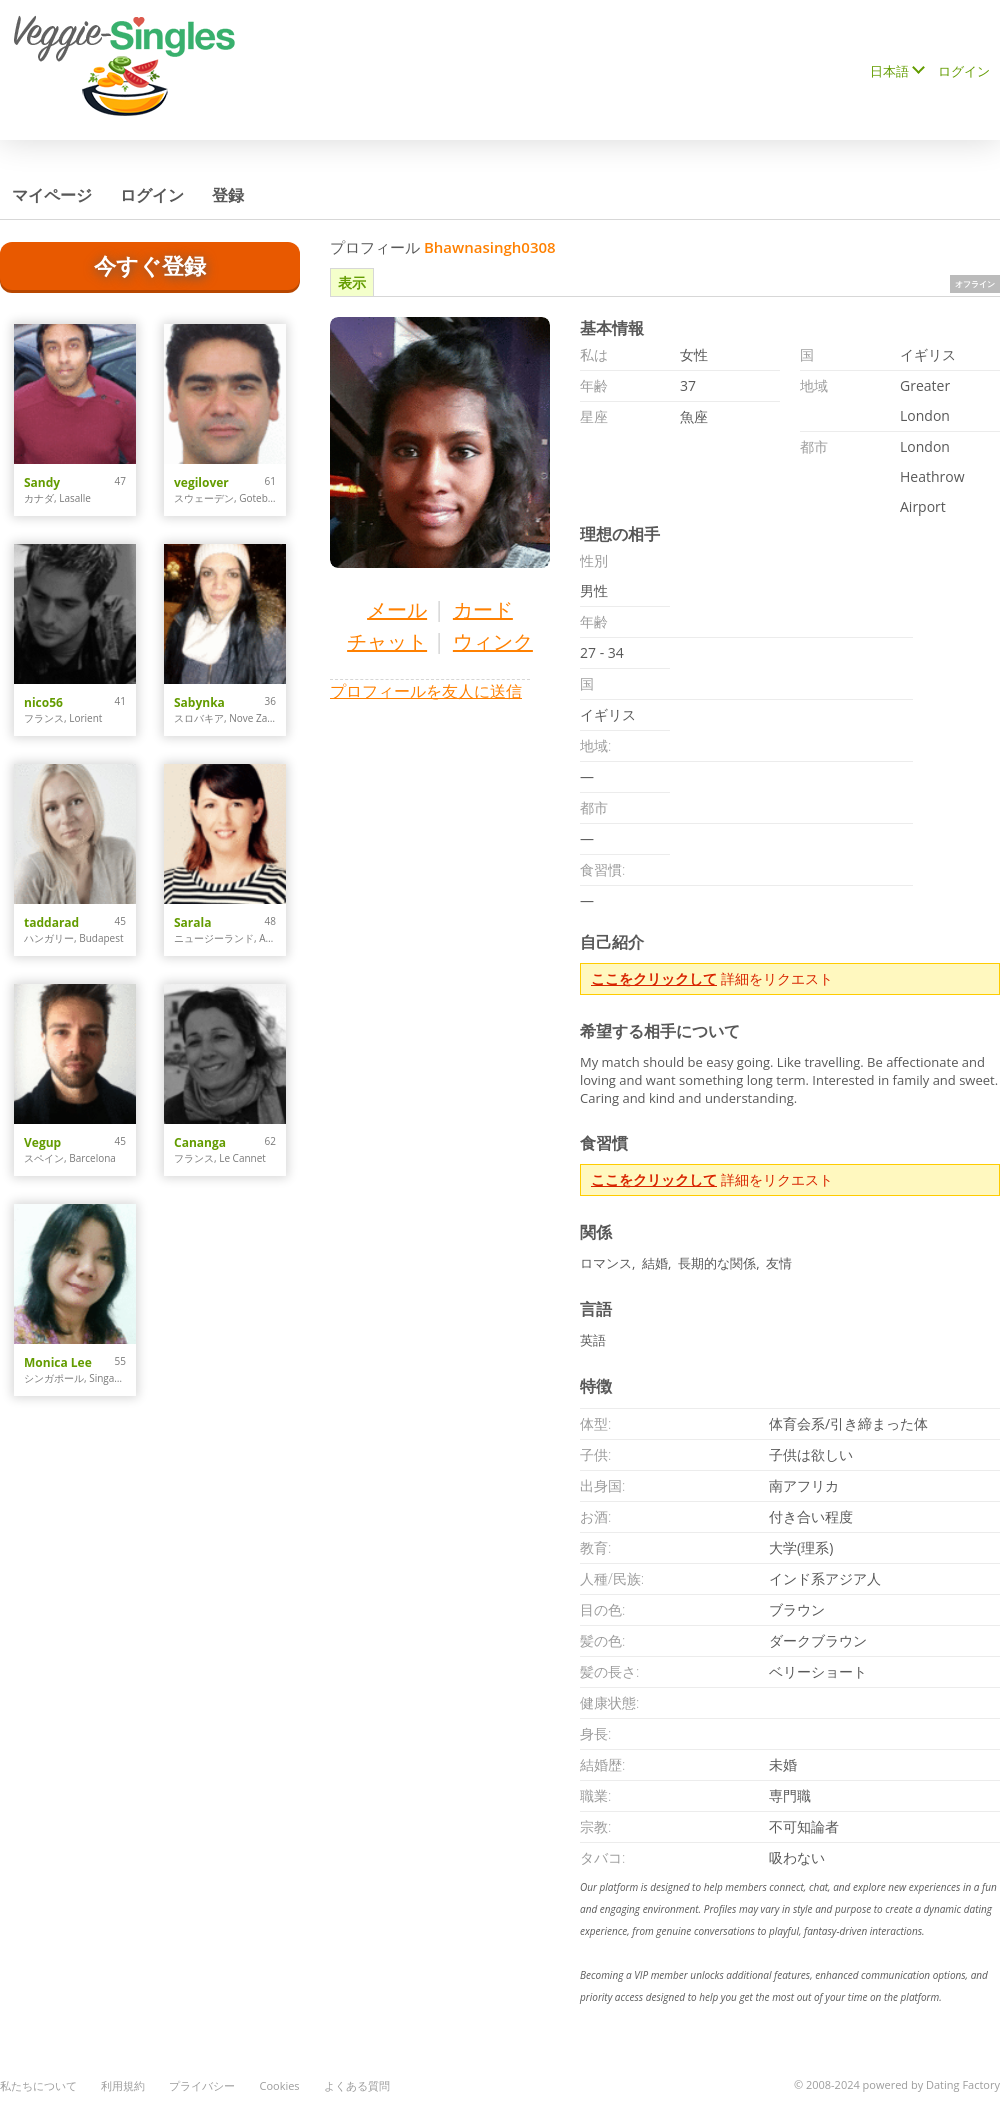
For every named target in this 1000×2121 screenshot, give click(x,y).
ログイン (964, 71)
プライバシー (202, 2085)
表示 (352, 282)
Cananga (200, 1142)
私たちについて (38, 2085)
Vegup (42, 1142)
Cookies (279, 2085)
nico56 (43, 702)
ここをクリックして (654, 978)
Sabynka (199, 702)
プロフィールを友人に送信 (426, 691)
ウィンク (493, 641)
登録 (228, 195)
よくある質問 (357, 2085)
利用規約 (123, 2085)
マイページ (52, 195)
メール (397, 609)
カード (483, 609)
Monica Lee (58, 1362)
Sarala (192, 922)
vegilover (201, 482)
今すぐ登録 (150, 265)
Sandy (42, 482)
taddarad (51, 922)
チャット (387, 641)
